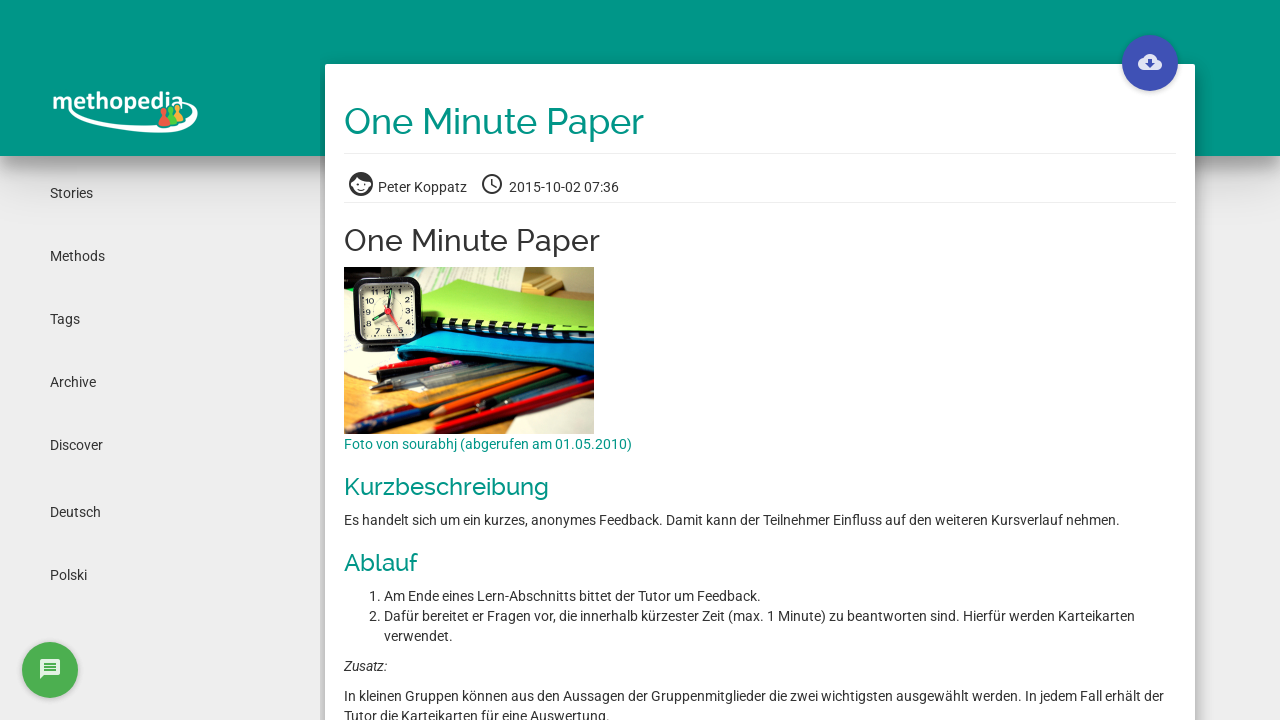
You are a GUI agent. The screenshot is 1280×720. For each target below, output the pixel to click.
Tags (65, 319)
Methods (77, 256)
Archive (73, 382)
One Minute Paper (494, 122)
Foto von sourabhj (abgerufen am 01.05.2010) (488, 444)
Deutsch (75, 512)
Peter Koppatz (409, 187)
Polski (68, 575)
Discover (76, 445)
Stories (71, 193)
